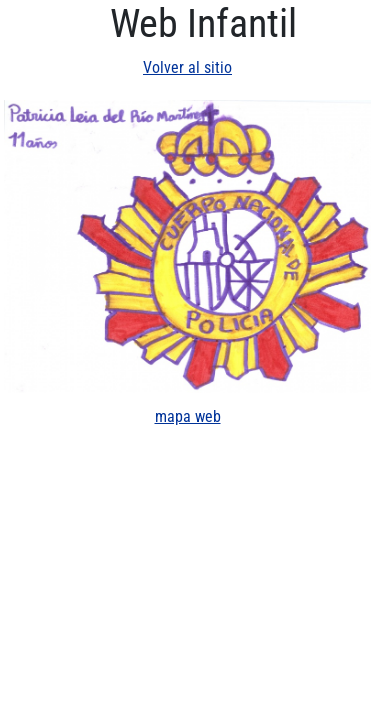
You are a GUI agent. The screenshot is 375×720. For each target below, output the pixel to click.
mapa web (188, 416)
